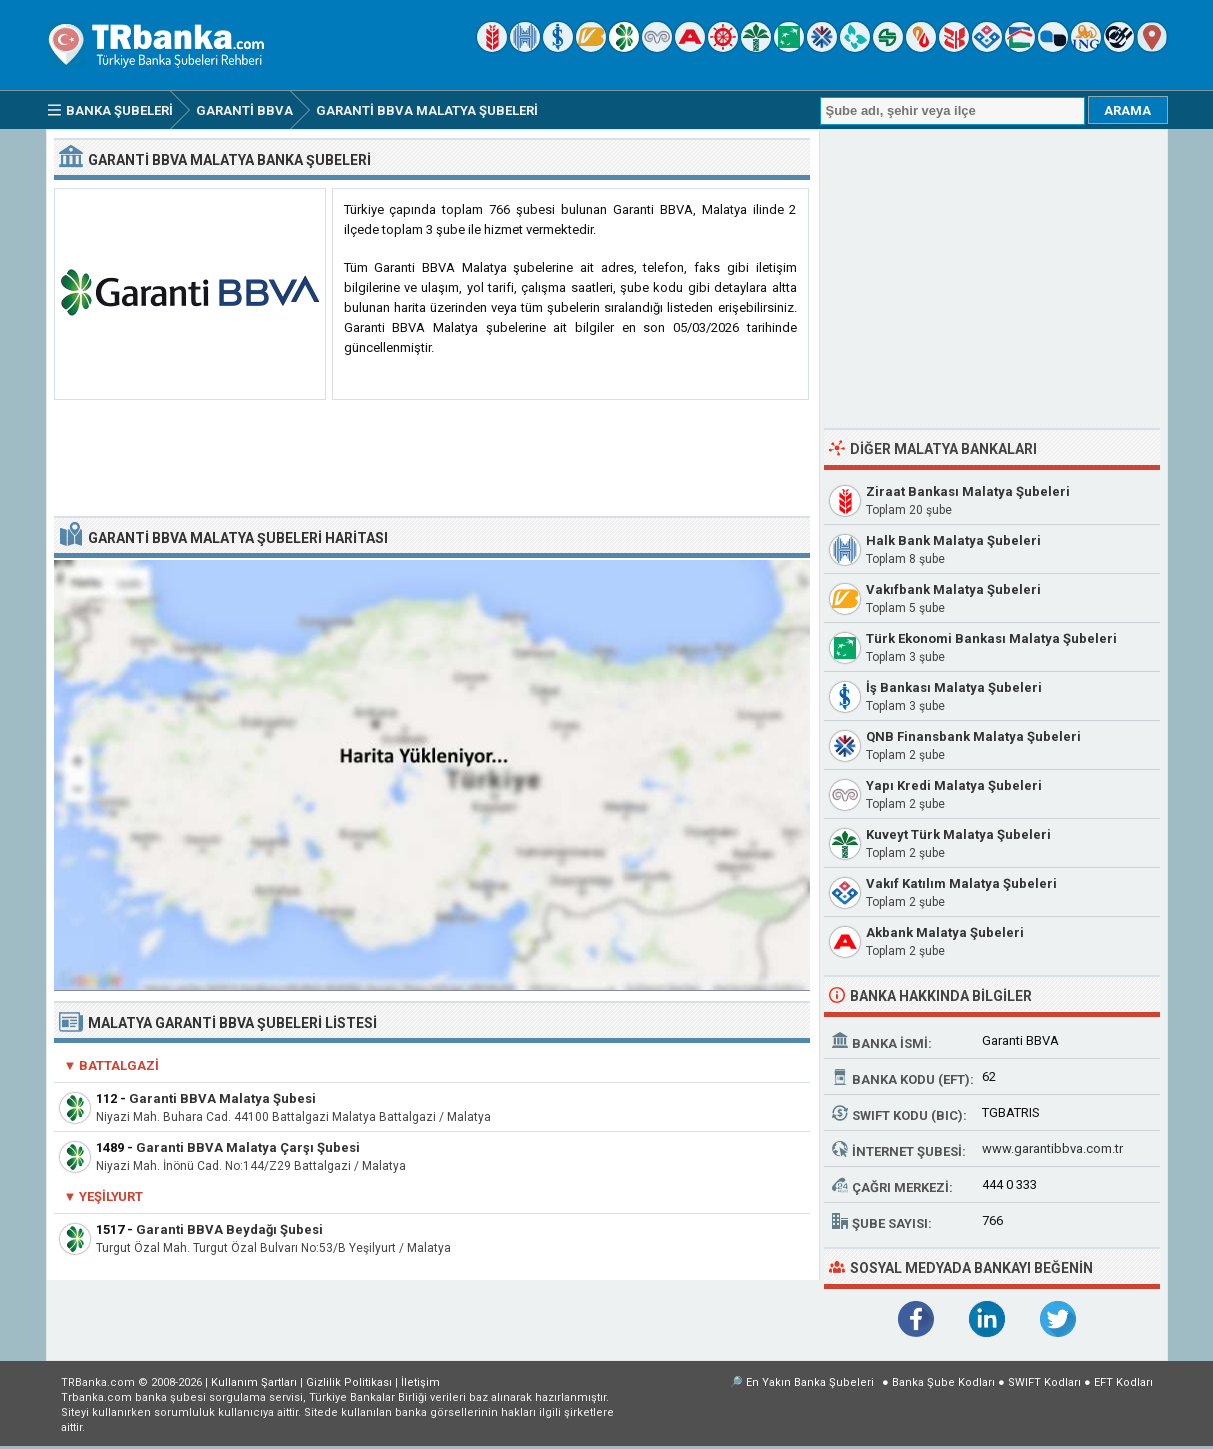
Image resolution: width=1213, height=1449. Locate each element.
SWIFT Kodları (1044, 1382)
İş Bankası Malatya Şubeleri (954, 687)
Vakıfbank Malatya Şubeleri (953, 589)
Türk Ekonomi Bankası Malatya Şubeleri (991, 638)
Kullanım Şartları (254, 1382)
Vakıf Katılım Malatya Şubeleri (961, 883)
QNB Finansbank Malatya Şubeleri (973, 736)
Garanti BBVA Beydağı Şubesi (229, 1229)
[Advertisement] (432, 459)
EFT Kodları (1123, 1382)
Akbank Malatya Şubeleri (945, 932)
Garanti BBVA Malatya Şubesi (222, 1098)
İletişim (420, 1382)
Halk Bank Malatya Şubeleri (953, 540)
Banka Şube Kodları (943, 1382)
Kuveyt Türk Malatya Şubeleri (958, 834)
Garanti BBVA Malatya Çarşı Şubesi (248, 1147)
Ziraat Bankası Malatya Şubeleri (968, 491)
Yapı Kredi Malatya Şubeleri (954, 785)
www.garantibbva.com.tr (1052, 1148)
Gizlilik (349, 1382)
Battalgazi (119, 1065)
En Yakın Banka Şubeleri (810, 1382)
